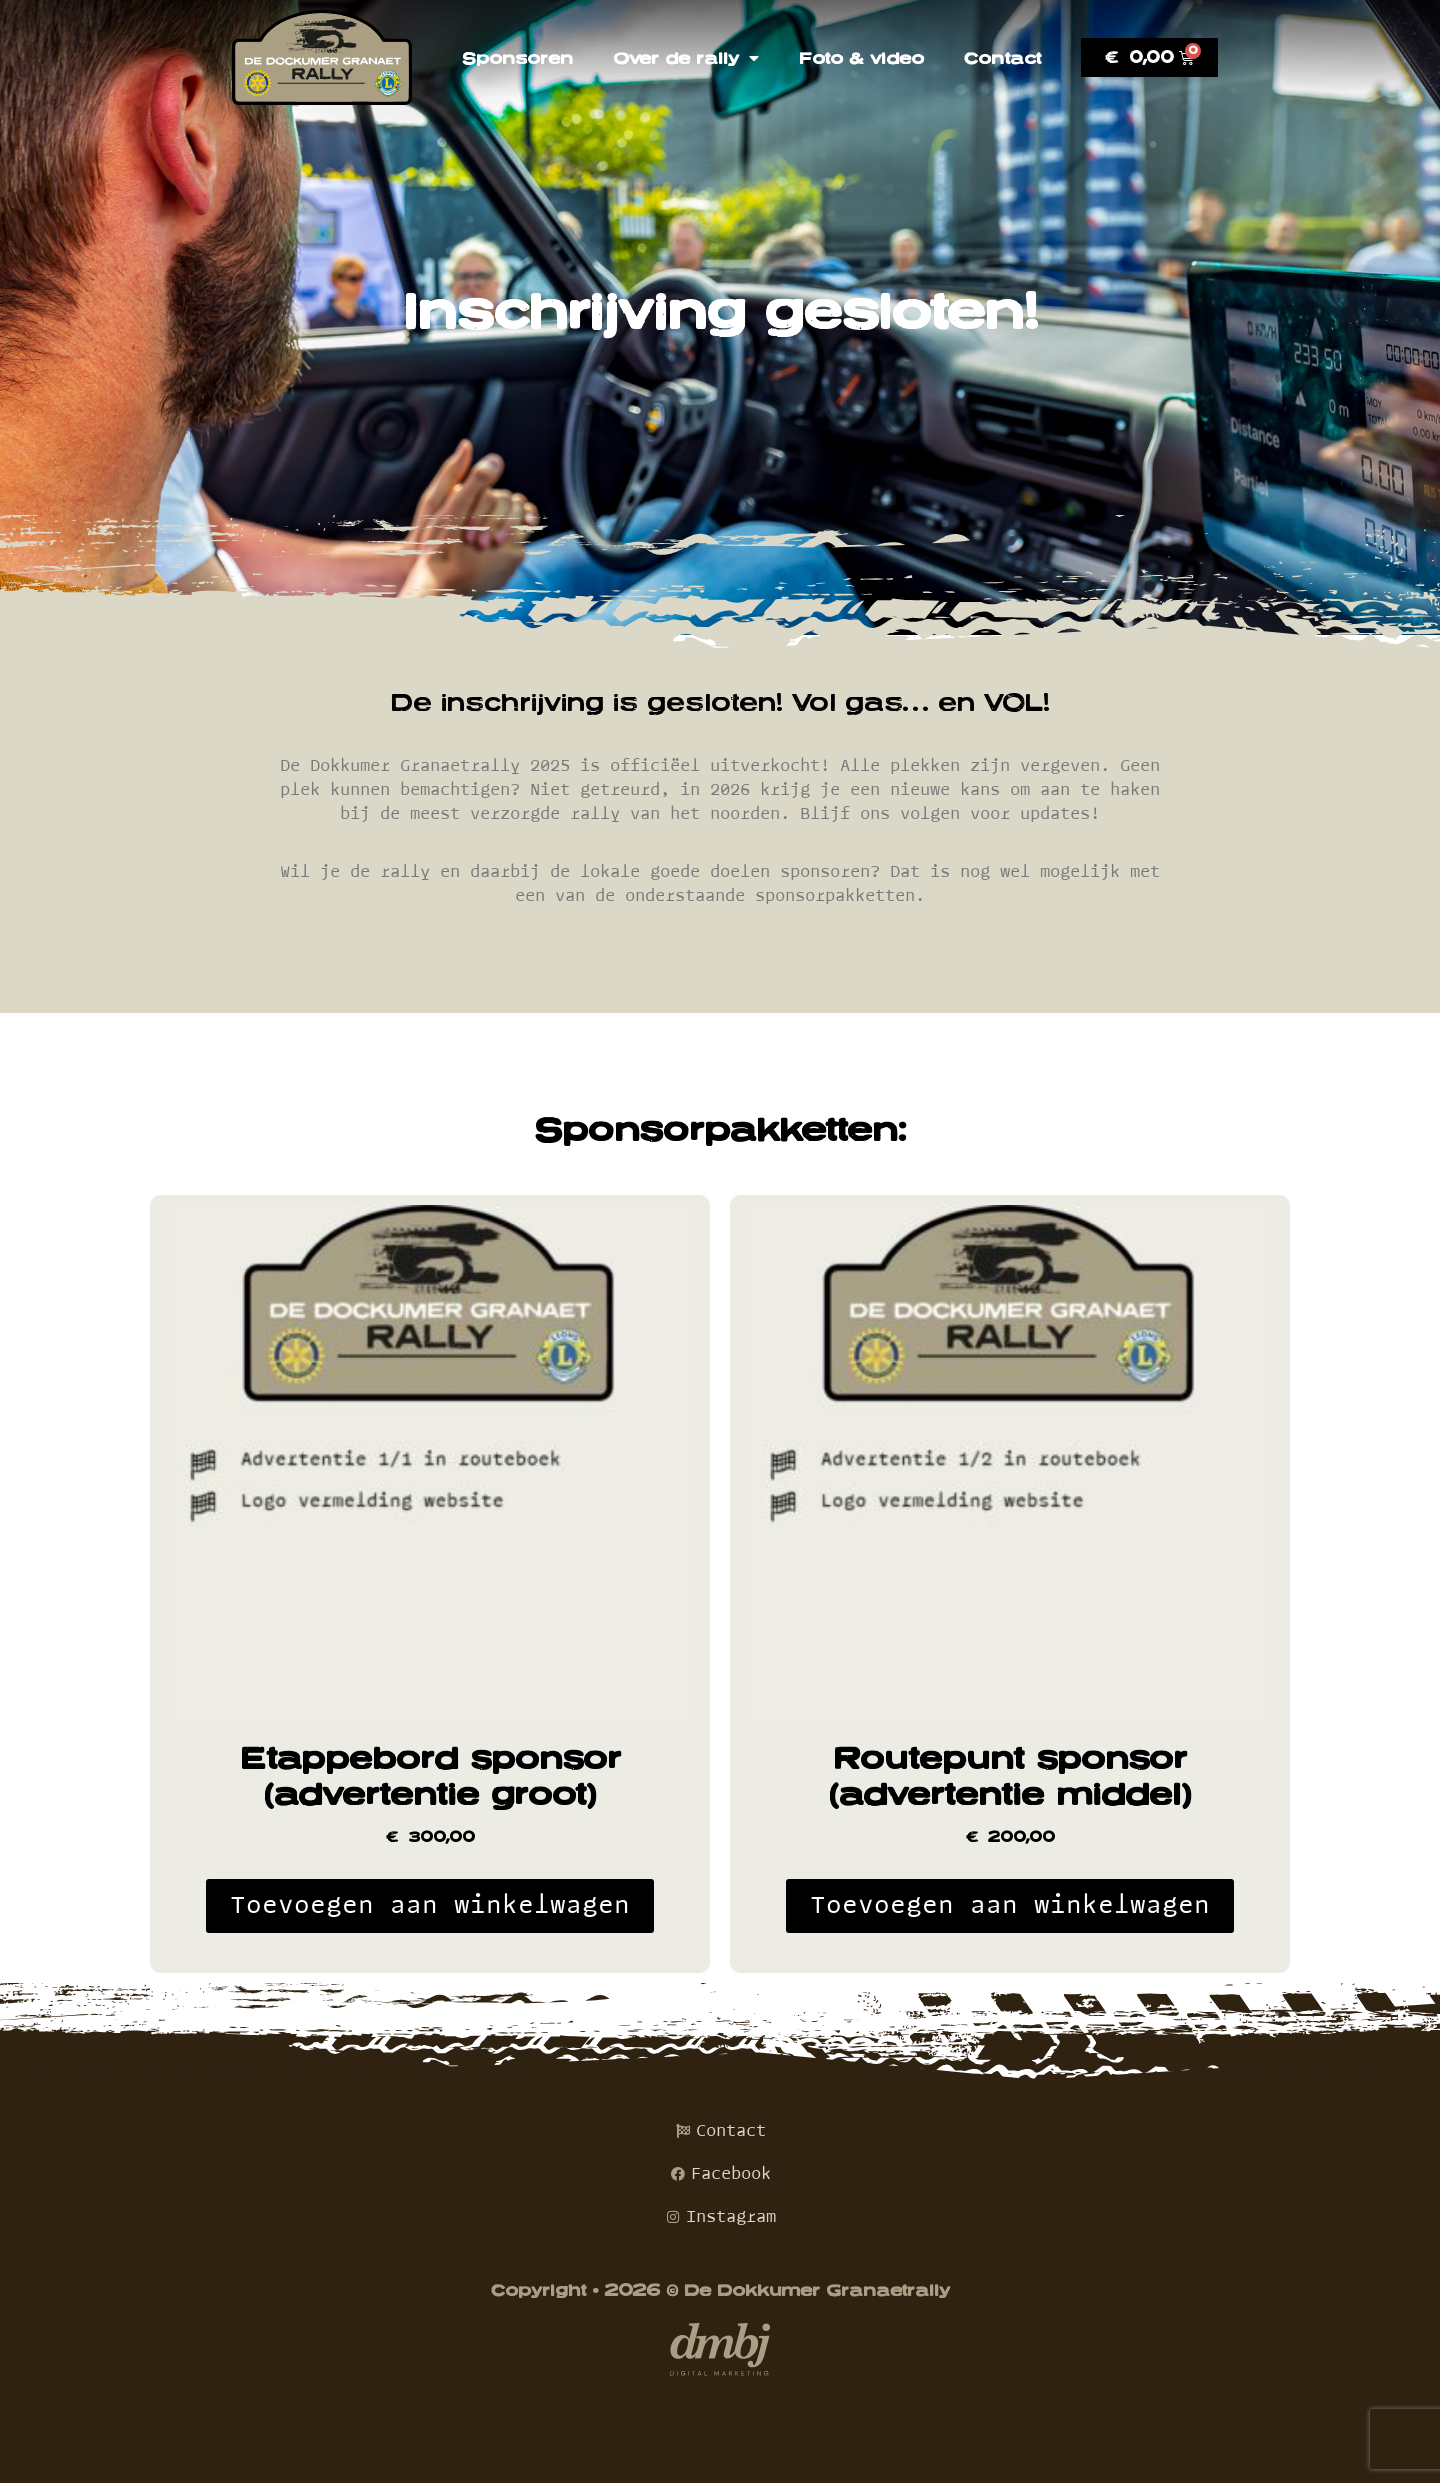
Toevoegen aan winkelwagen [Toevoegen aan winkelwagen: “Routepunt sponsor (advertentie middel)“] (1010, 1906)
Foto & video (861, 58)
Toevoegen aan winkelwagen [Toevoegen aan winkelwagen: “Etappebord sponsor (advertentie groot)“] (430, 1906)
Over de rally (686, 58)
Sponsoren (517, 58)
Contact (1002, 58)
